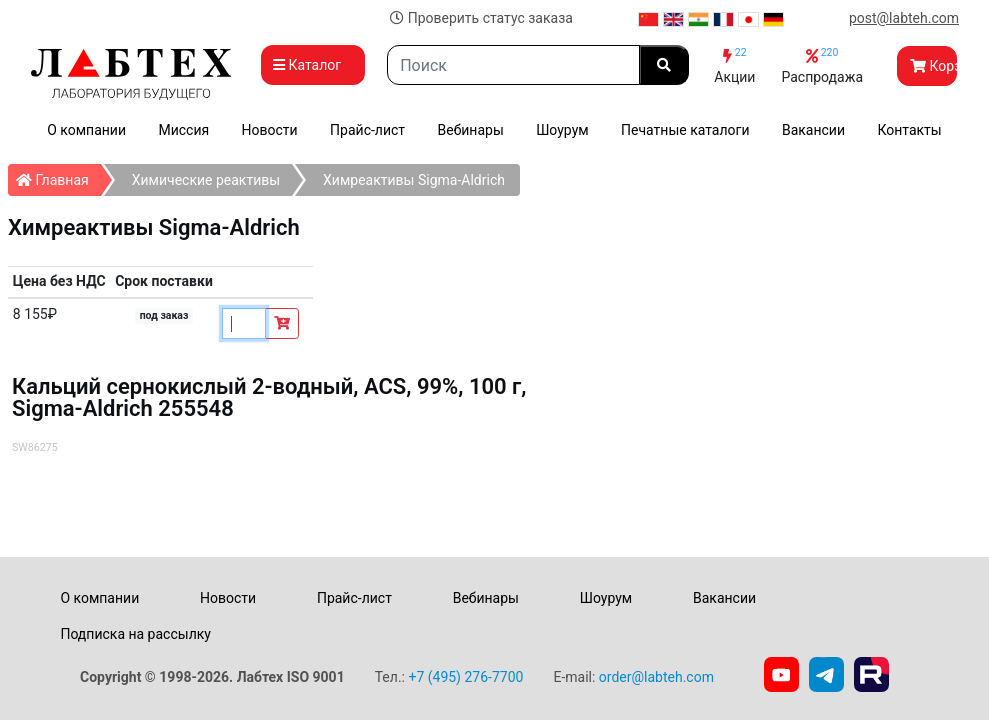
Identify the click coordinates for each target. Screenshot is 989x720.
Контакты (909, 130)
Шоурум (562, 130)
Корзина (933, 66)
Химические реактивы (206, 180)
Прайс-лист (367, 130)
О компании (86, 130)
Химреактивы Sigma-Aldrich (414, 180)
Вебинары (470, 130)
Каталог (313, 65)
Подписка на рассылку (135, 634)
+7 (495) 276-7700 (465, 677)
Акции (734, 65)
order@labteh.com (656, 677)
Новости (270, 130)
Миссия (183, 130)
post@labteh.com (904, 18)
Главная (58, 176)
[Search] (513, 65)
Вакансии (813, 130)
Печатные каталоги (685, 130)
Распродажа (822, 65)
